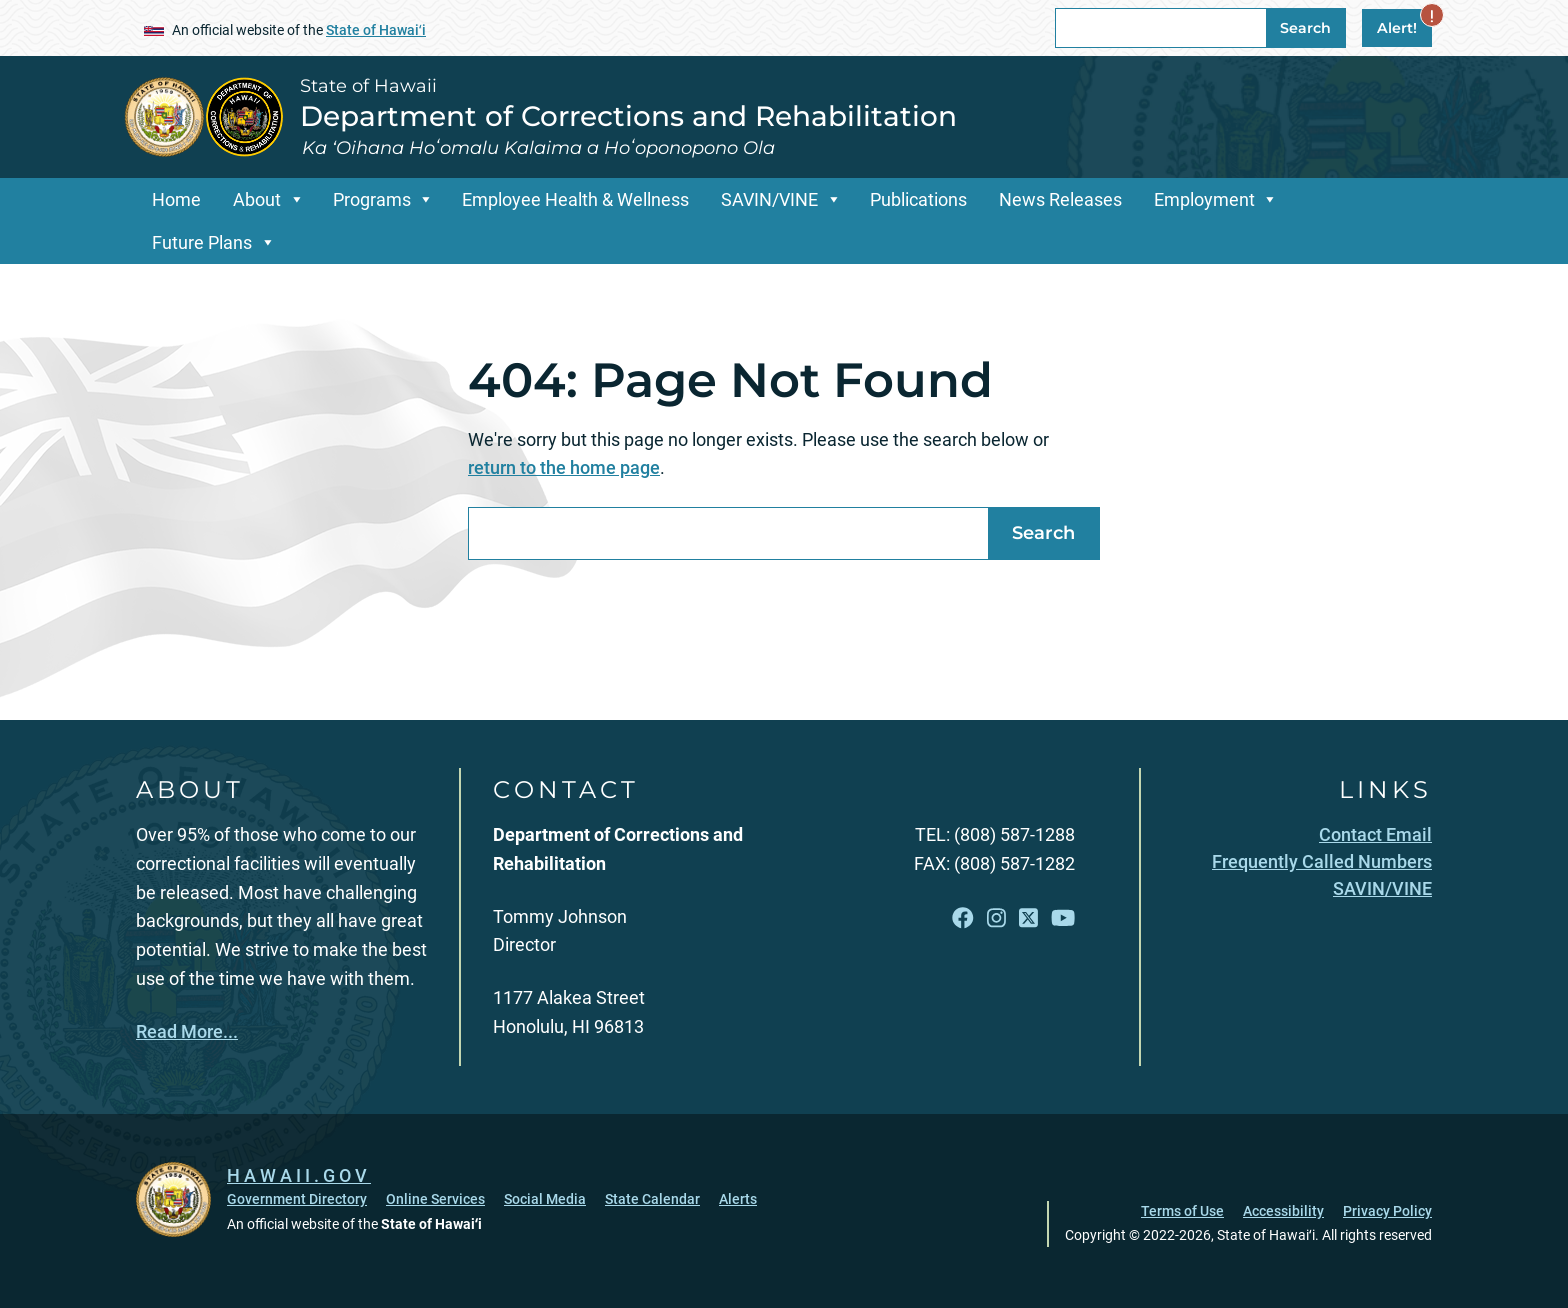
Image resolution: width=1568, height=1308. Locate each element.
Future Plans (202, 242)
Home (176, 199)
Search (1305, 28)
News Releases (1060, 199)
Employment (1204, 199)
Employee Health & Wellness (575, 199)
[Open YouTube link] (1063, 918)
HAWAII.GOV (299, 1175)
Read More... (187, 1031)
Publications (918, 199)
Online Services (435, 1199)
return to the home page (564, 467)
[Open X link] (1028, 918)
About (257, 199)
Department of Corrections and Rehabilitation (628, 116)
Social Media (545, 1199)
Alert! (1404, 23)
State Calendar (652, 1199)
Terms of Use (1182, 1211)
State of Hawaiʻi (376, 30)
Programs (372, 199)
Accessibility (1283, 1211)
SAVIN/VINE (769, 199)
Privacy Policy (1387, 1211)
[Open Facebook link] (963, 918)
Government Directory (297, 1199)
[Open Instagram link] (996, 918)
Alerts (738, 1199)
